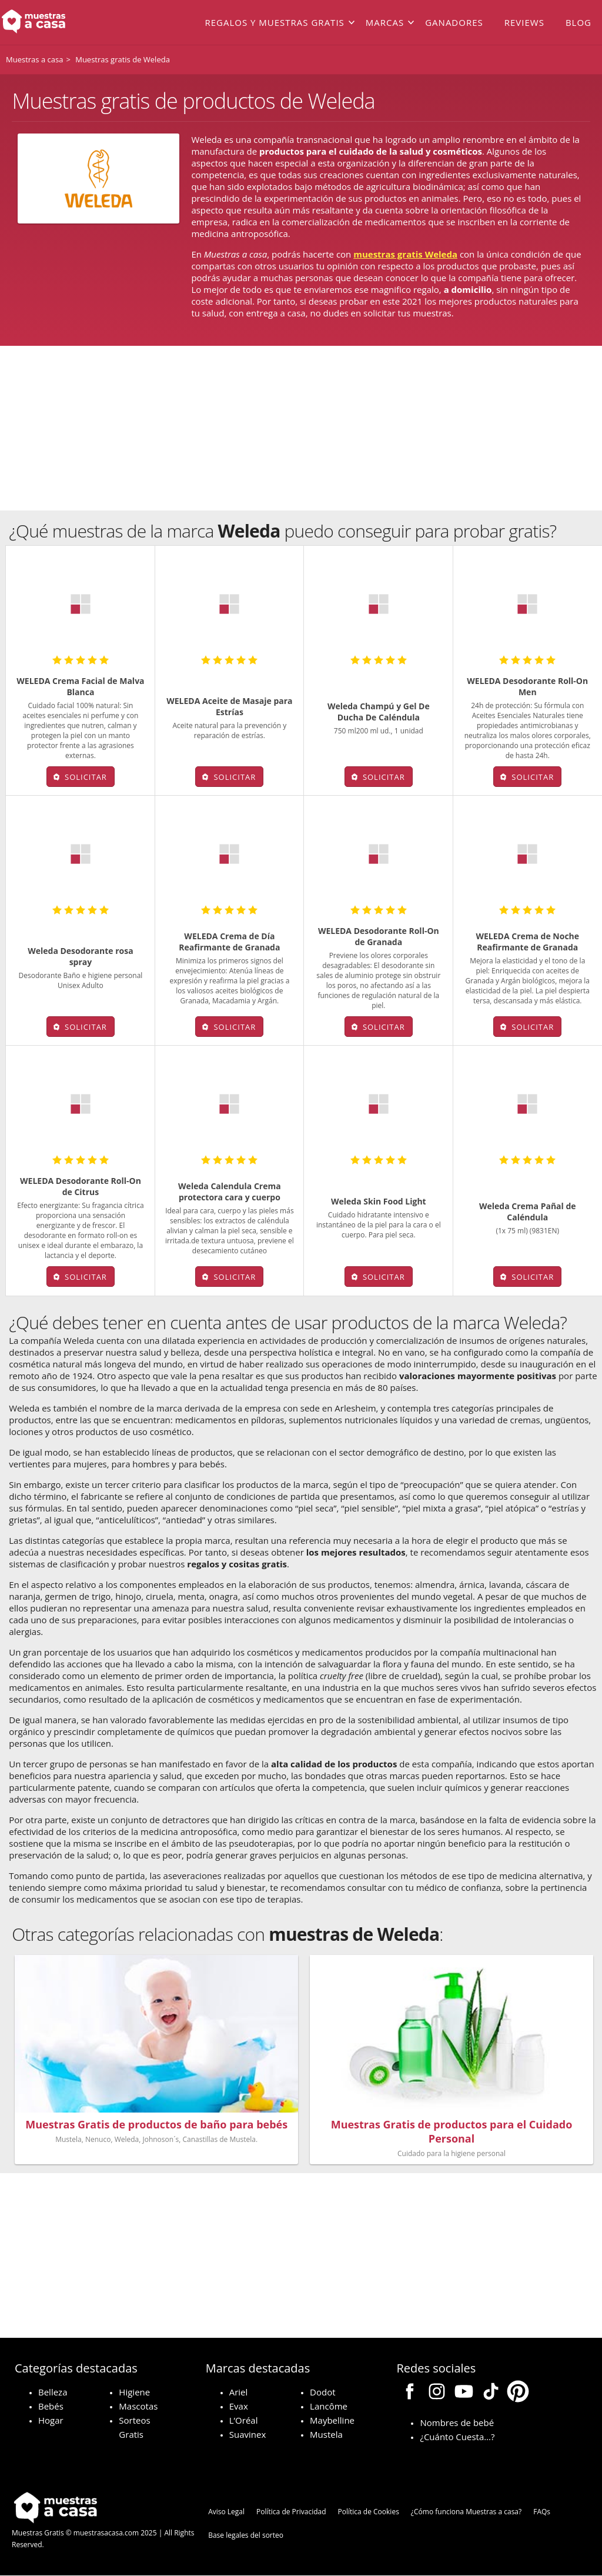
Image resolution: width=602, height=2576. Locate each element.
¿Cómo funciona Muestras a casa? (466, 2512)
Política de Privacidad (291, 2512)
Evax (238, 2406)
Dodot (322, 2392)
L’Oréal (243, 2420)
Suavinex (247, 2434)
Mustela (326, 2434)
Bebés (50, 2406)
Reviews (524, 22)
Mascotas (138, 2406)
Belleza (52, 2392)
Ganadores (454, 22)
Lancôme (328, 2406)
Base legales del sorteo (245, 2535)
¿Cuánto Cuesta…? (457, 2436)
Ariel (238, 2392)
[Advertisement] (301, 428)
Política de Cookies (368, 2512)
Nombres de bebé (457, 2422)
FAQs (541, 2512)
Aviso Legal (226, 2512)
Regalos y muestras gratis (274, 22)
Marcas (385, 22)
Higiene (134, 2392)
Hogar (50, 2420)
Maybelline (332, 2420)
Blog (578, 22)
